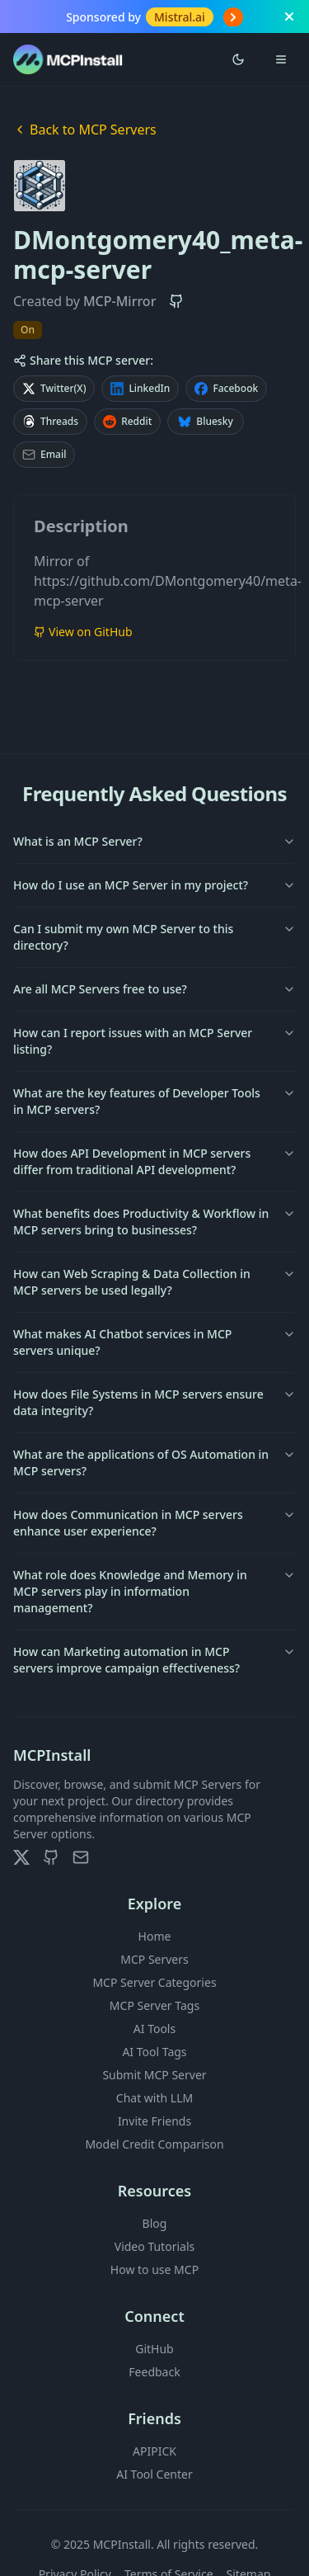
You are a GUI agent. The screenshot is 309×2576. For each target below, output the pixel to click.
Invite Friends (154, 2121)
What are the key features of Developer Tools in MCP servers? (154, 1101)
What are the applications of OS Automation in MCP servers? (154, 1462)
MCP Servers (154, 1959)
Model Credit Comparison (154, 2144)
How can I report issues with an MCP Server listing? (154, 1041)
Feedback (154, 2372)
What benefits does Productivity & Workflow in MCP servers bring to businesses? (154, 1221)
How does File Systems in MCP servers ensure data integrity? (154, 1402)
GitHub (154, 2349)
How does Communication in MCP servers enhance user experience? (154, 1523)
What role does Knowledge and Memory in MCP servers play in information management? (154, 1591)
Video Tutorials (154, 2246)
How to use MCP (154, 2269)
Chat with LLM (154, 2098)
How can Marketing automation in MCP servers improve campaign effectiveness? (154, 1660)
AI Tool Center (154, 2474)
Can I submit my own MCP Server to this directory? (154, 937)
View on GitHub (83, 631)
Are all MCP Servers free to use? (154, 989)
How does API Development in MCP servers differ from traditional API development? (154, 1161)
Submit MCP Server (154, 2075)
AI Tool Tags (154, 2051)
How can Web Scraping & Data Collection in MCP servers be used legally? (154, 1282)
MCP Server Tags (154, 2005)
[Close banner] (289, 16)
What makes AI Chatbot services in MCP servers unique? (154, 1342)
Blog (155, 2223)
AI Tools (154, 2028)
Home (154, 1936)
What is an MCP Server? (154, 841)
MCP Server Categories (154, 1982)
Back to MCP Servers (85, 129)
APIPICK (154, 2451)
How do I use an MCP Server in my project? (154, 885)
